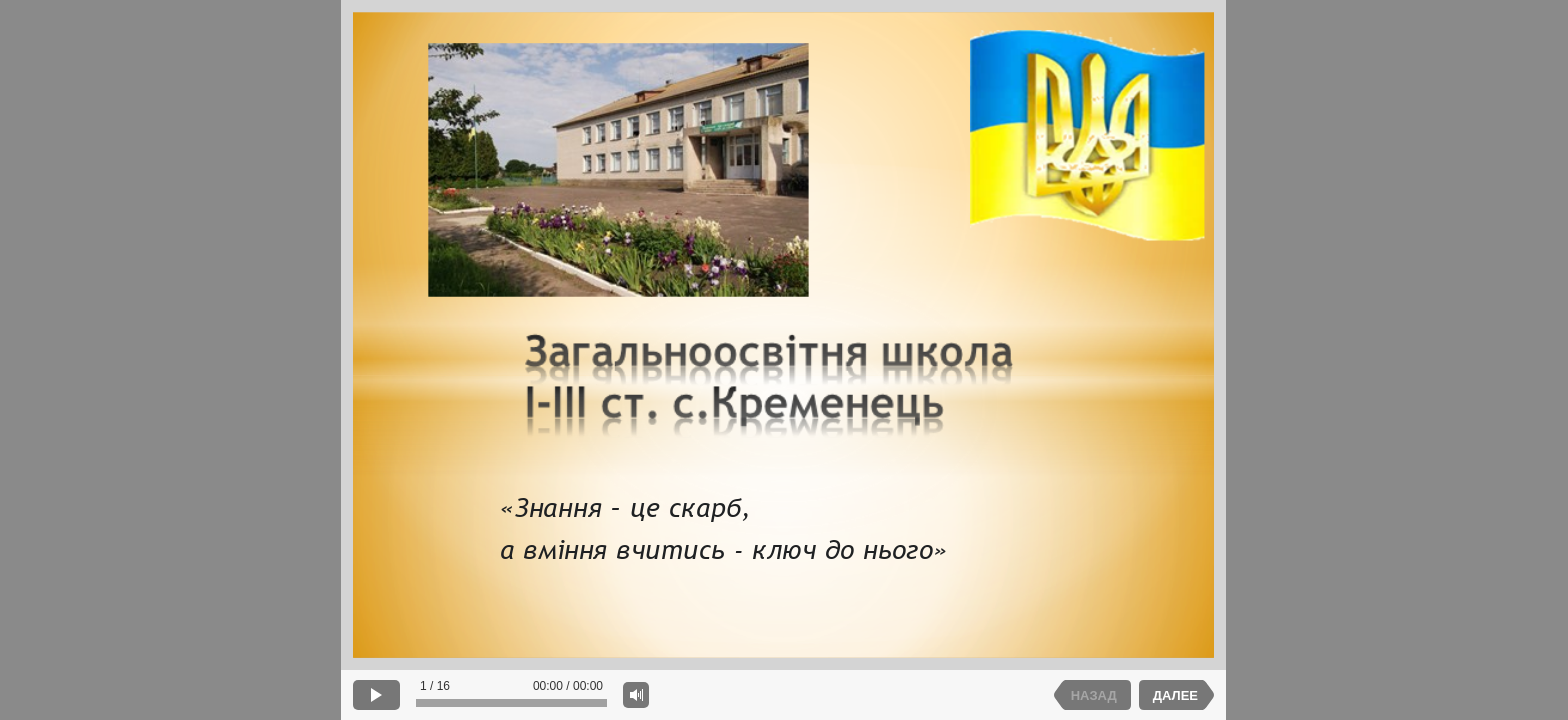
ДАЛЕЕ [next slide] (1175, 695)
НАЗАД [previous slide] (1094, 695)
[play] (376, 695)
